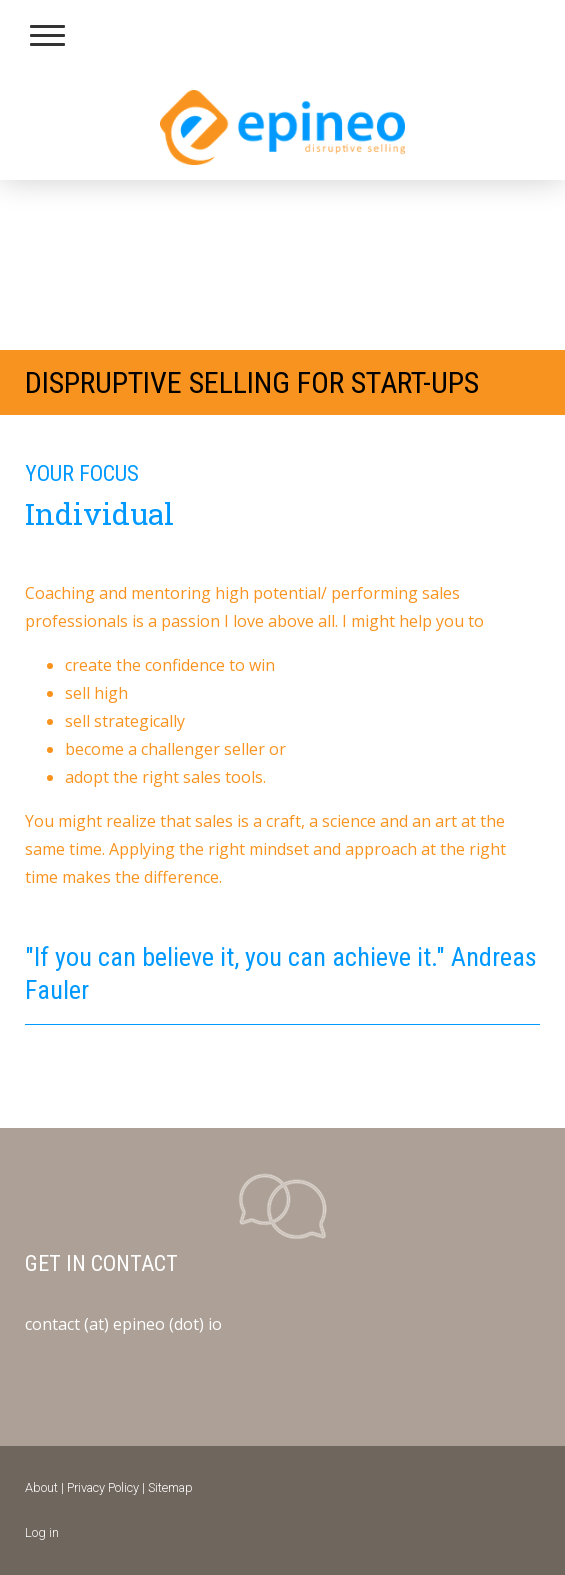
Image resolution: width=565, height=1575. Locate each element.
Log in (42, 1532)
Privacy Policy (103, 1487)
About (41, 1487)
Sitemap (170, 1487)
